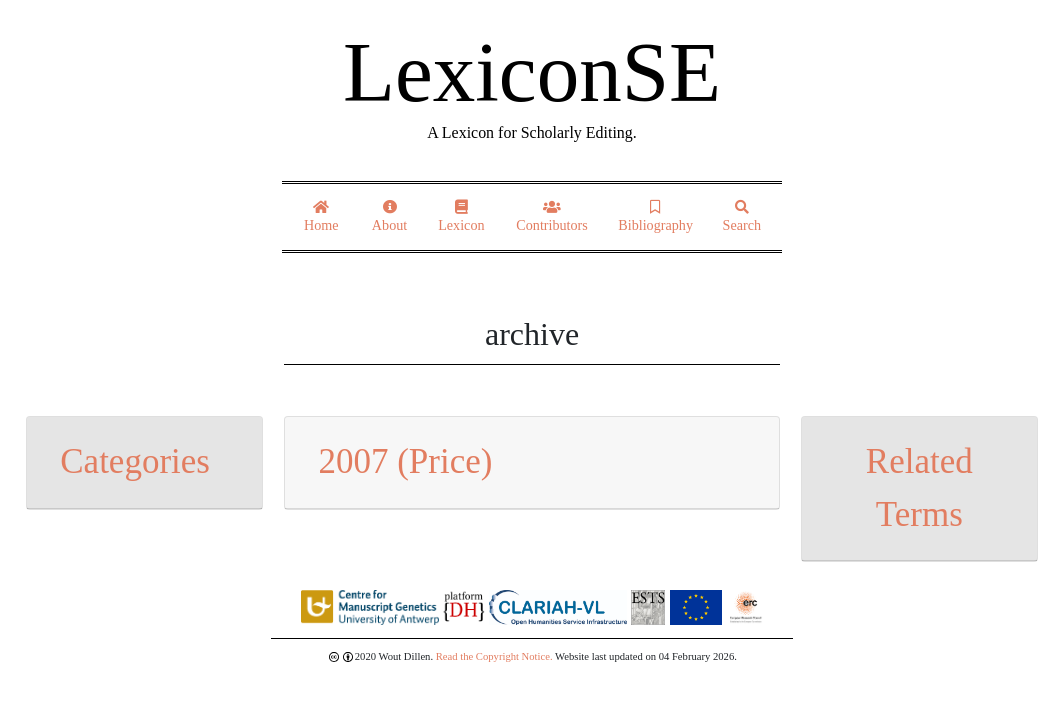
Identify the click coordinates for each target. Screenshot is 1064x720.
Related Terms (919, 488)
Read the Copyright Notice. (494, 656)
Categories (135, 461)
